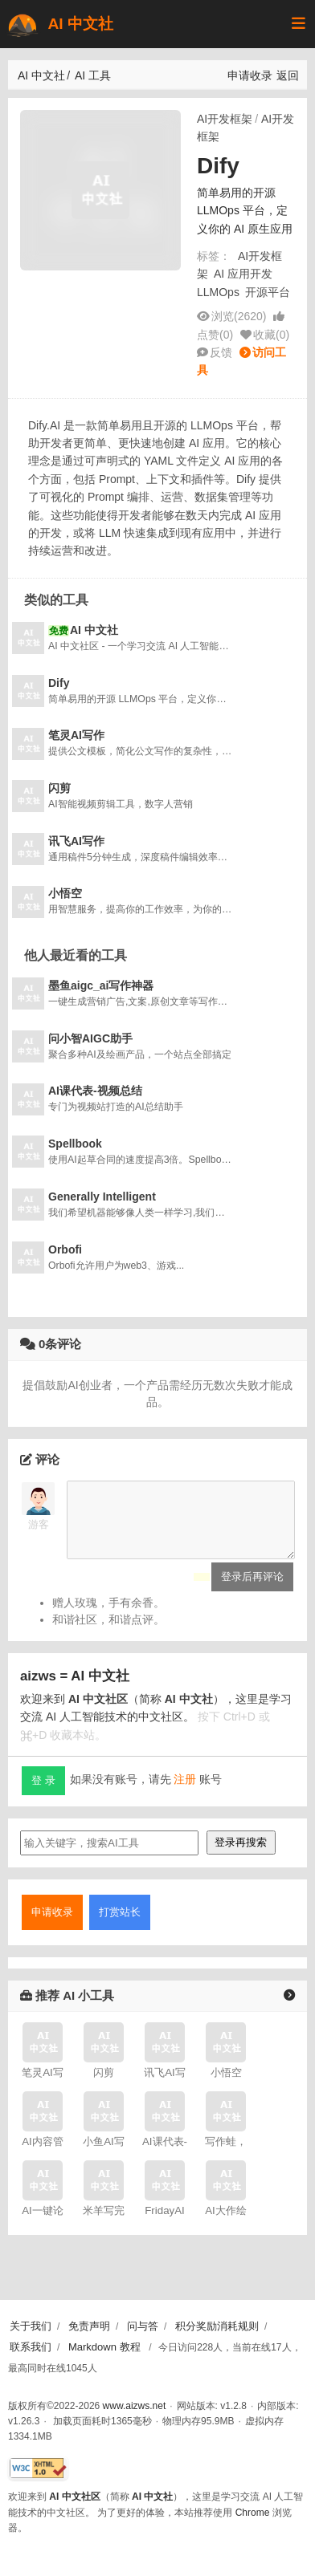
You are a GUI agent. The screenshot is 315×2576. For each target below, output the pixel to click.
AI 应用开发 (243, 273)
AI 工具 (93, 75)
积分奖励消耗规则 (217, 2326)
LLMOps (218, 292)
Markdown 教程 (104, 2347)
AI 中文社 (59, 24)
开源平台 (267, 292)
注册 (185, 1792)
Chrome (252, 2512)
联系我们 (30, 2347)
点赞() (215, 334)
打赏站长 (120, 1924)
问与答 (142, 2326)
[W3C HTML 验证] (38, 2469)
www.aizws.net (134, 2405)
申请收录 (249, 75)
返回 (287, 75)
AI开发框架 (224, 118)
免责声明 (89, 2326)
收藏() (271, 334)
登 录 (43, 1792)
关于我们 (30, 2326)
